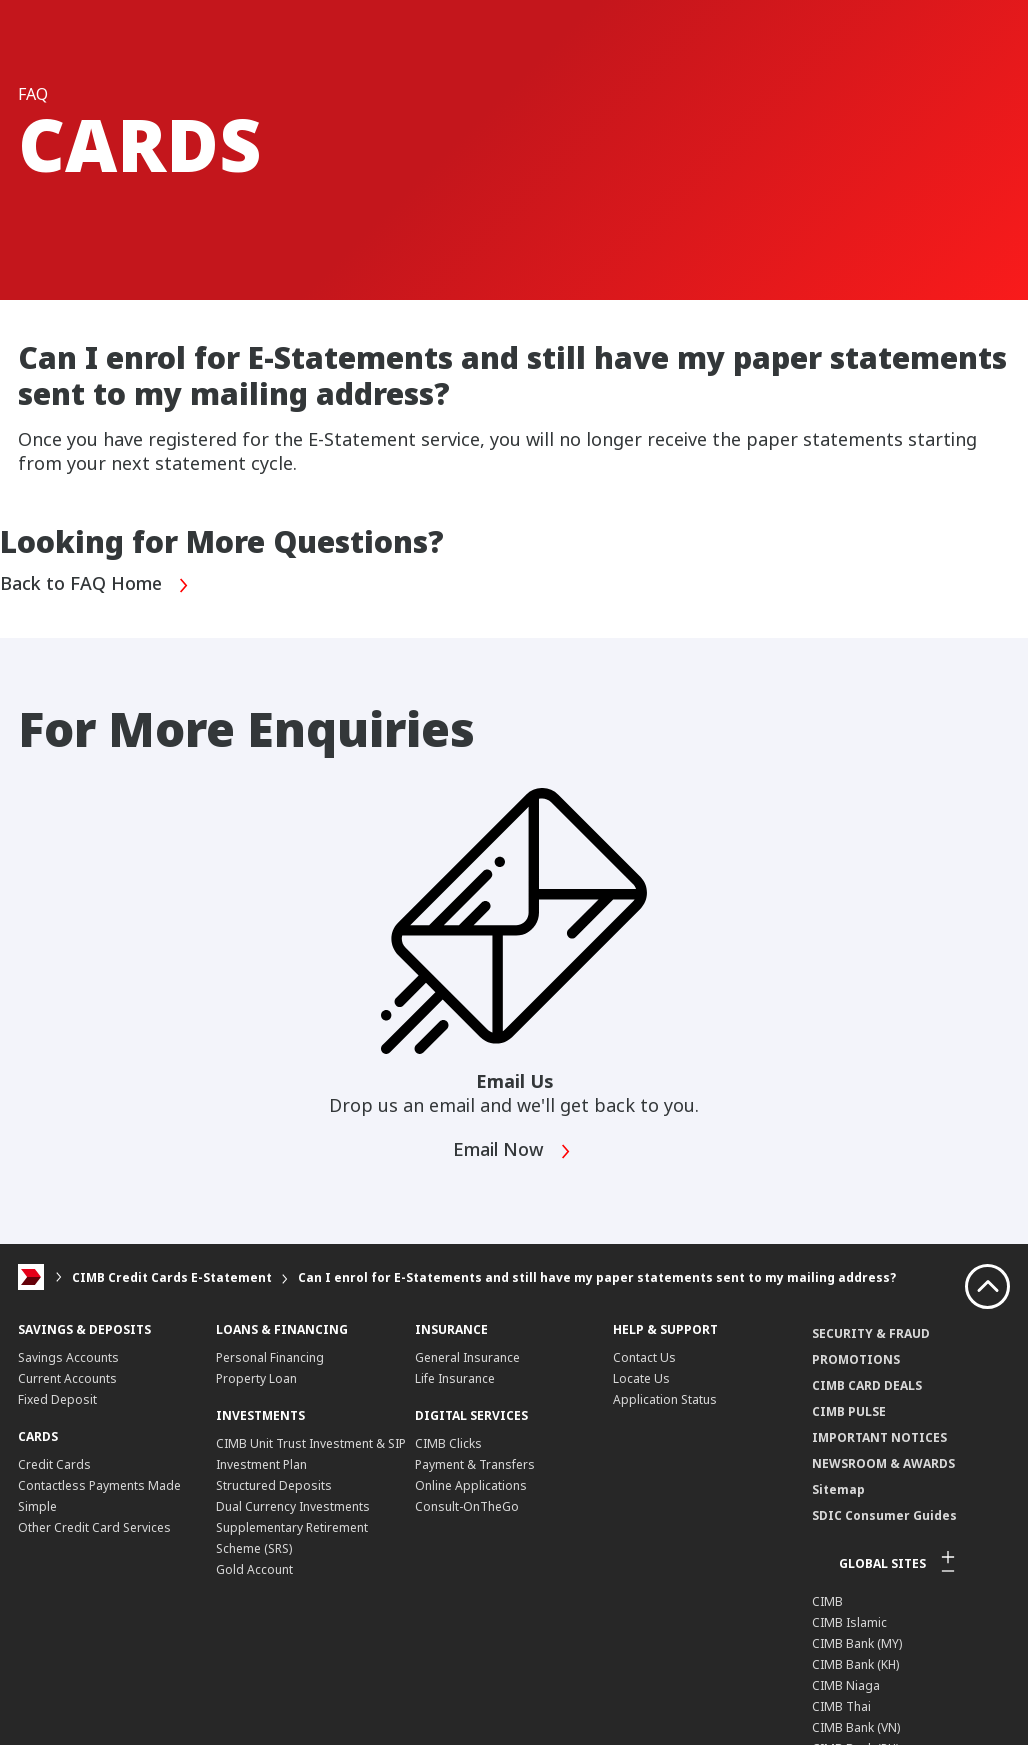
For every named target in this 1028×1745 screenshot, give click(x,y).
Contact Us (644, 1357)
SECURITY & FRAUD (871, 1333)
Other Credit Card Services (94, 1527)
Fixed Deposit (57, 1399)
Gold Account (254, 1569)
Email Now (512, 1151)
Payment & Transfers (475, 1464)
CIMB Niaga (846, 1685)
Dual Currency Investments (293, 1506)
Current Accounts (67, 1378)
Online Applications (471, 1485)
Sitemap (838, 1489)
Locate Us (641, 1378)
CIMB (827, 1601)
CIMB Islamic (849, 1622)
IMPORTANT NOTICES (879, 1437)
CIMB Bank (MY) (857, 1643)
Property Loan (256, 1378)
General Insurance (467, 1357)
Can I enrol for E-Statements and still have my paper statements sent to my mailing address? (597, 1277)
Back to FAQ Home (95, 585)
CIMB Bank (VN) (856, 1727)
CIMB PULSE (849, 1411)
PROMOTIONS (856, 1359)
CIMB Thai (841, 1706)
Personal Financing (270, 1357)
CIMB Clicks (448, 1443)
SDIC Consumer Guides (884, 1515)
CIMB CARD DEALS (867, 1385)
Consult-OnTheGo (467, 1506)
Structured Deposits (274, 1485)
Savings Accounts (68, 1357)
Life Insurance (455, 1378)
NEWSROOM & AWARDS (883, 1463)
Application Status (665, 1399)
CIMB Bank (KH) (855, 1664)
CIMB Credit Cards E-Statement (172, 1277)
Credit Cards (54, 1464)
